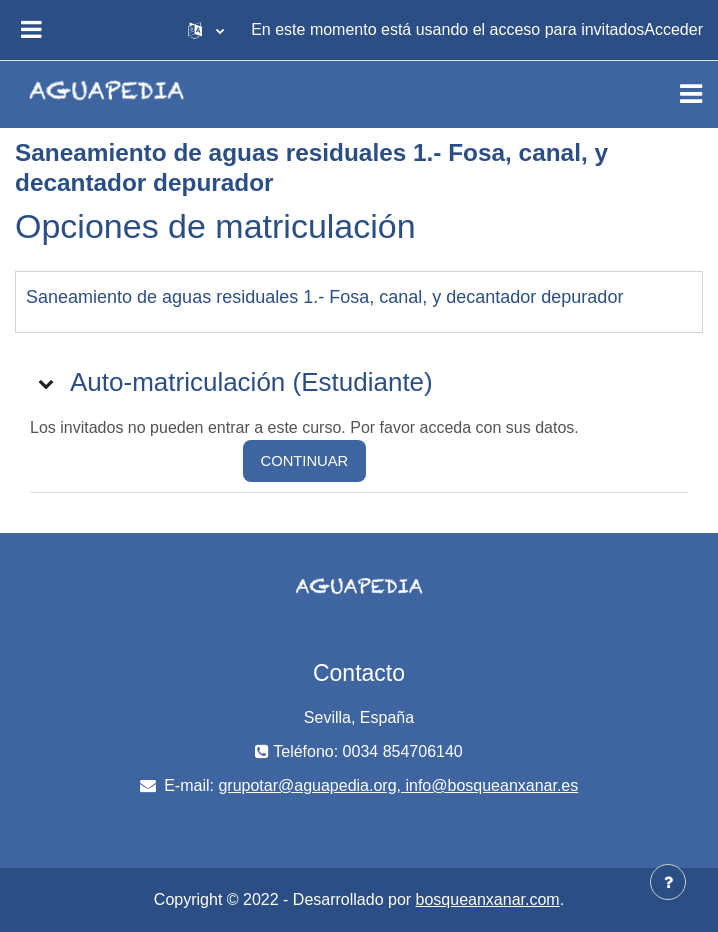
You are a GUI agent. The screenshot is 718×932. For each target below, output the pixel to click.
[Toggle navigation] (691, 94)
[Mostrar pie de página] (668, 882)
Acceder (673, 29)
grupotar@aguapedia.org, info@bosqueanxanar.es (398, 785)
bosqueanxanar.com (488, 899)
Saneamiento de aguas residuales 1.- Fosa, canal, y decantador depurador (324, 297)
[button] (206, 30)
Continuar (305, 461)
